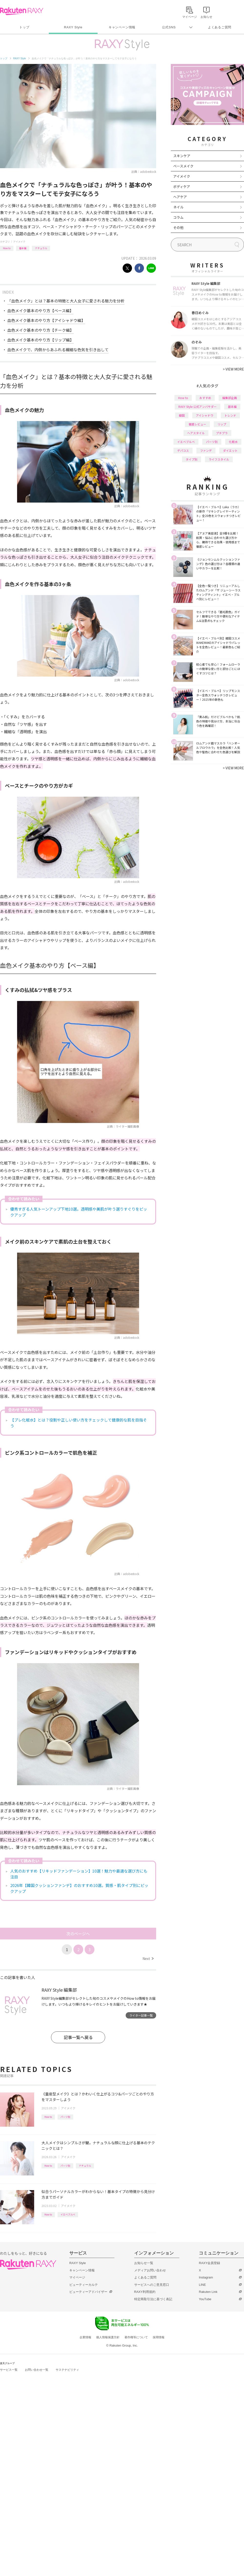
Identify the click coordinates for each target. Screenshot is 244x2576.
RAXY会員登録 (209, 2263)
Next (147, 1958)
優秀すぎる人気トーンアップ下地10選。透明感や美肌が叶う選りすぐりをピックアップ (78, 1212)
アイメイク (19, 241)
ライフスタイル (219, 459)
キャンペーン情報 (122, 27)
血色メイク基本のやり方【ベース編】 (40, 310)
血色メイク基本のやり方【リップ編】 (40, 340)
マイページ (77, 2277)
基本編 (22, 248)
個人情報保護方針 (108, 2337)
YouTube (205, 2299)
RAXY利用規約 (144, 2292)
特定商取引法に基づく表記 (153, 2299)
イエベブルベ (68, 2214)
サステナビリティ (67, 2369)
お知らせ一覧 (143, 2263)
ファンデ (206, 450)
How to (6, 248)
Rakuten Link (208, 2292)
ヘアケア (180, 196)
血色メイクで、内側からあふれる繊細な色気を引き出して (58, 349)
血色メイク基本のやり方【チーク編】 (40, 330)
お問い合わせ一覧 (36, 2369)
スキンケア (181, 155)
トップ (24, 27)
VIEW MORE (233, 369)
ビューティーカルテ (83, 2285)
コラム (178, 217)
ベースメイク (183, 166)
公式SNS (169, 27)
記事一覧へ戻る (78, 2037)
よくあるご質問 (219, 27)
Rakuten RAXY (21, 11)
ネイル (178, 207)
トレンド (230, 415)
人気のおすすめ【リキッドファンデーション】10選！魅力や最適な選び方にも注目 (78, 1874)
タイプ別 (191, 459)
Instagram (206, 2277)
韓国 (182, 415)
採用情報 (158, 2337)
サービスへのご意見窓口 (151, 2285)
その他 (178, 227)
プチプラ (222, 433)
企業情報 (85, 2337)
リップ (221, 424)
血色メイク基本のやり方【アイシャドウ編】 (46, 320)
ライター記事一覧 (141, 2015)
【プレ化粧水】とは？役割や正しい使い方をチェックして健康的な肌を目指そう (78, 1423)
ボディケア (181, 186)
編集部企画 (229, 398)
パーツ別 (65, 2117)
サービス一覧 (9, 2369)
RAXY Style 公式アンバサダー (197, 406)
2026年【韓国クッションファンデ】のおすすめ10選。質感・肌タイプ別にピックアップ (79, 1888)
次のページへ (78, 1934)
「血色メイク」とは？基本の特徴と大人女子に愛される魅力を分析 (65, 301)
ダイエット (230, 450)
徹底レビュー (197, 424)
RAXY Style (73, 27)
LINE (202, 2285)
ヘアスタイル (196, 433)
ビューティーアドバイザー (88, 2292)
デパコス (183, 450)
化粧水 (233, 442)
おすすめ (205, 398)
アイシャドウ (204, 415)
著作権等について (136, 2337)
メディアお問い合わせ (150, 2270)
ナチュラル (41, 248)
